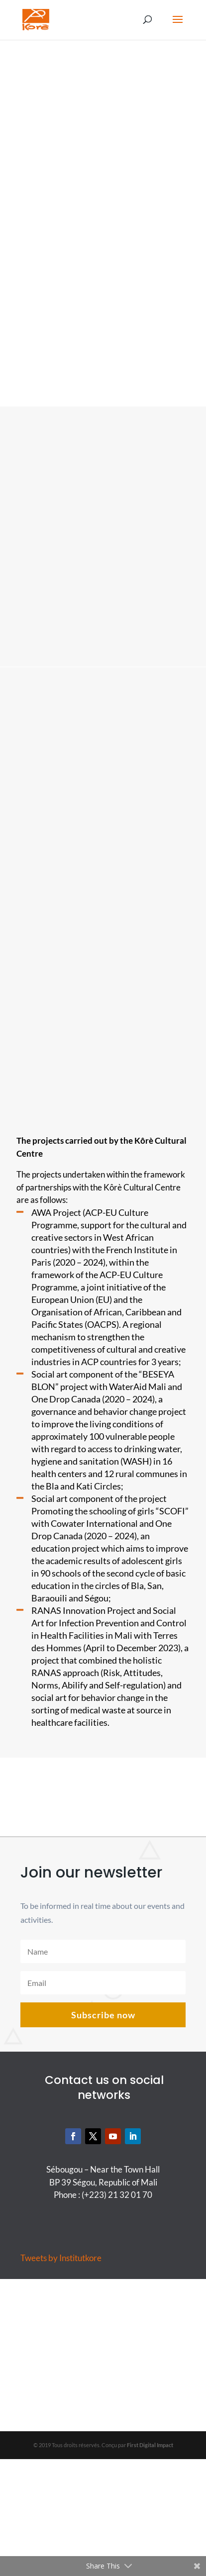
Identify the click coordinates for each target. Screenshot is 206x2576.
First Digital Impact (150, 2445)
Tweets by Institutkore (61, 2258)
